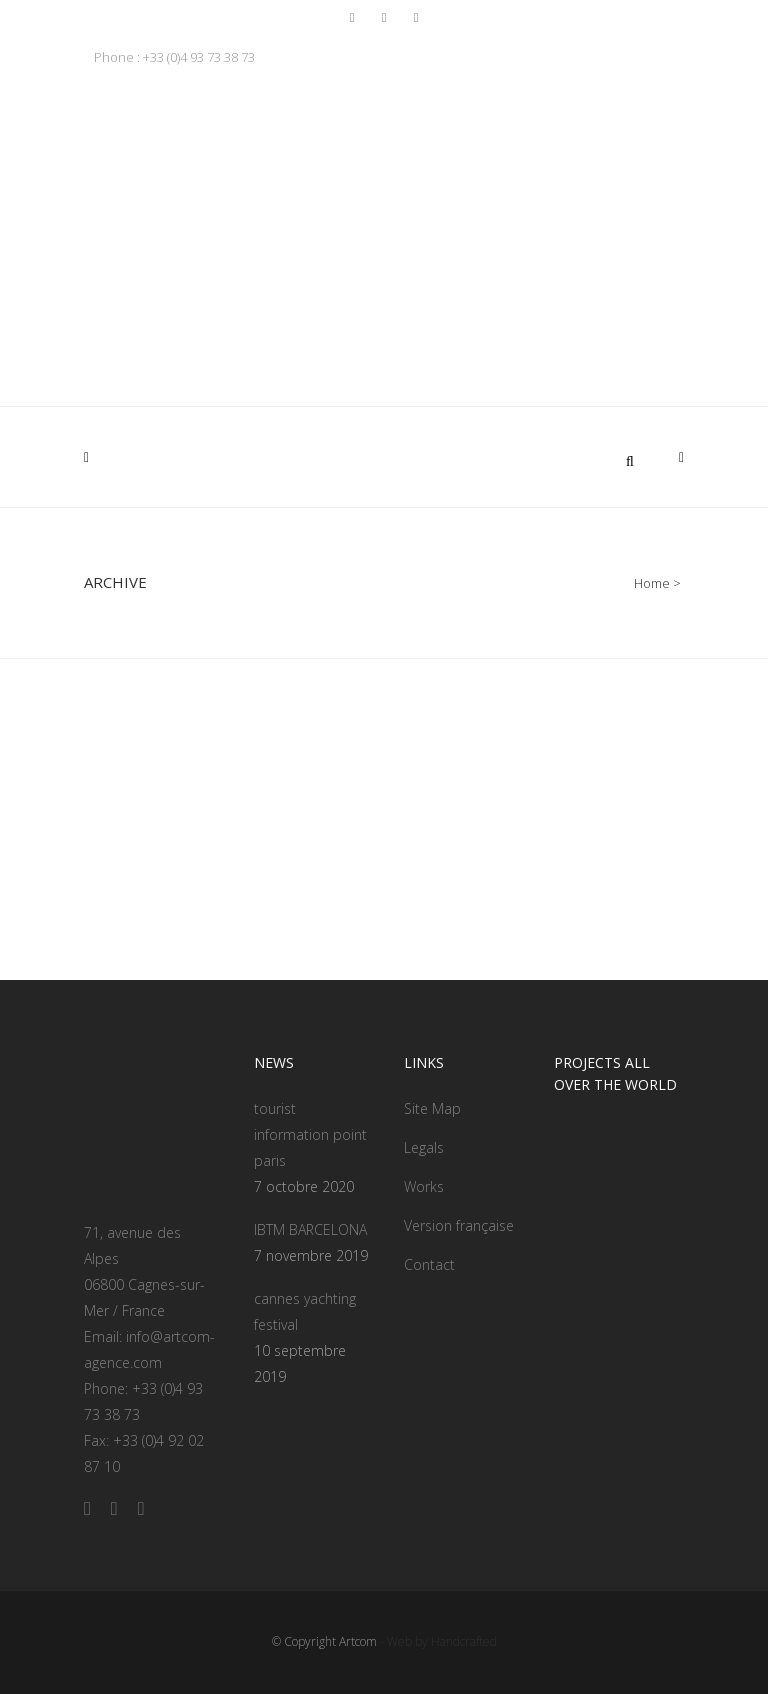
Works (424, 1186)
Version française (459, 1225)
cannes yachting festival (305, 1311)
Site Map (432, 1108)
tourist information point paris (310, 1134)
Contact (429, 1264)
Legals (424, 1147)
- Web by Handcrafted (437, 1641)
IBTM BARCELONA (310, 1229)
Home (652, 583)
